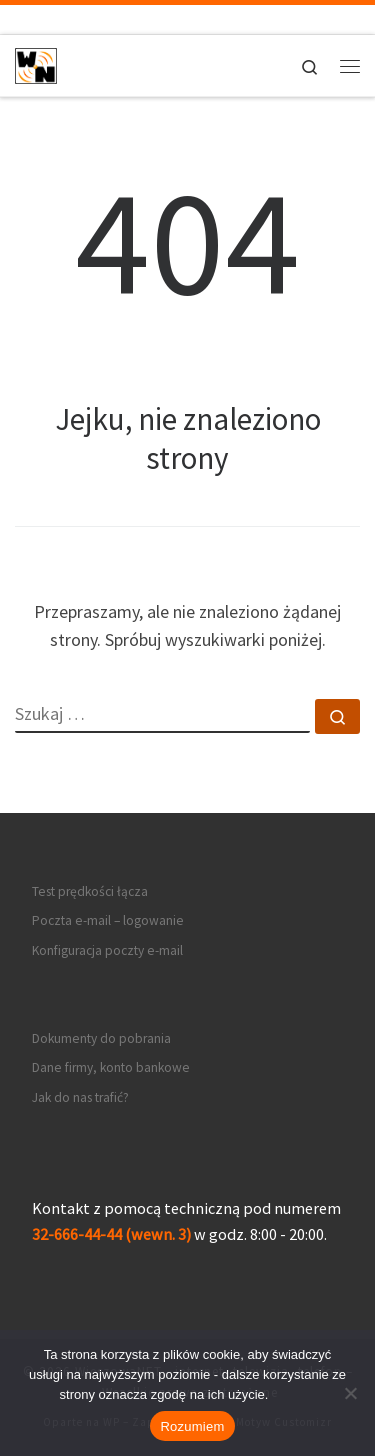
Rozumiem (192, 1426)
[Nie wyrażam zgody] (350, 1393)
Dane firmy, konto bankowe (111, 1067)
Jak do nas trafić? (80, 1097)
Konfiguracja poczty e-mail (107, 950)
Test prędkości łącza (90, 891)
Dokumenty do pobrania (101, 1038)
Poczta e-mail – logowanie (108, 920)
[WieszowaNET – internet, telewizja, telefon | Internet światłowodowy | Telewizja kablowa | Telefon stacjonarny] (36, 63)
